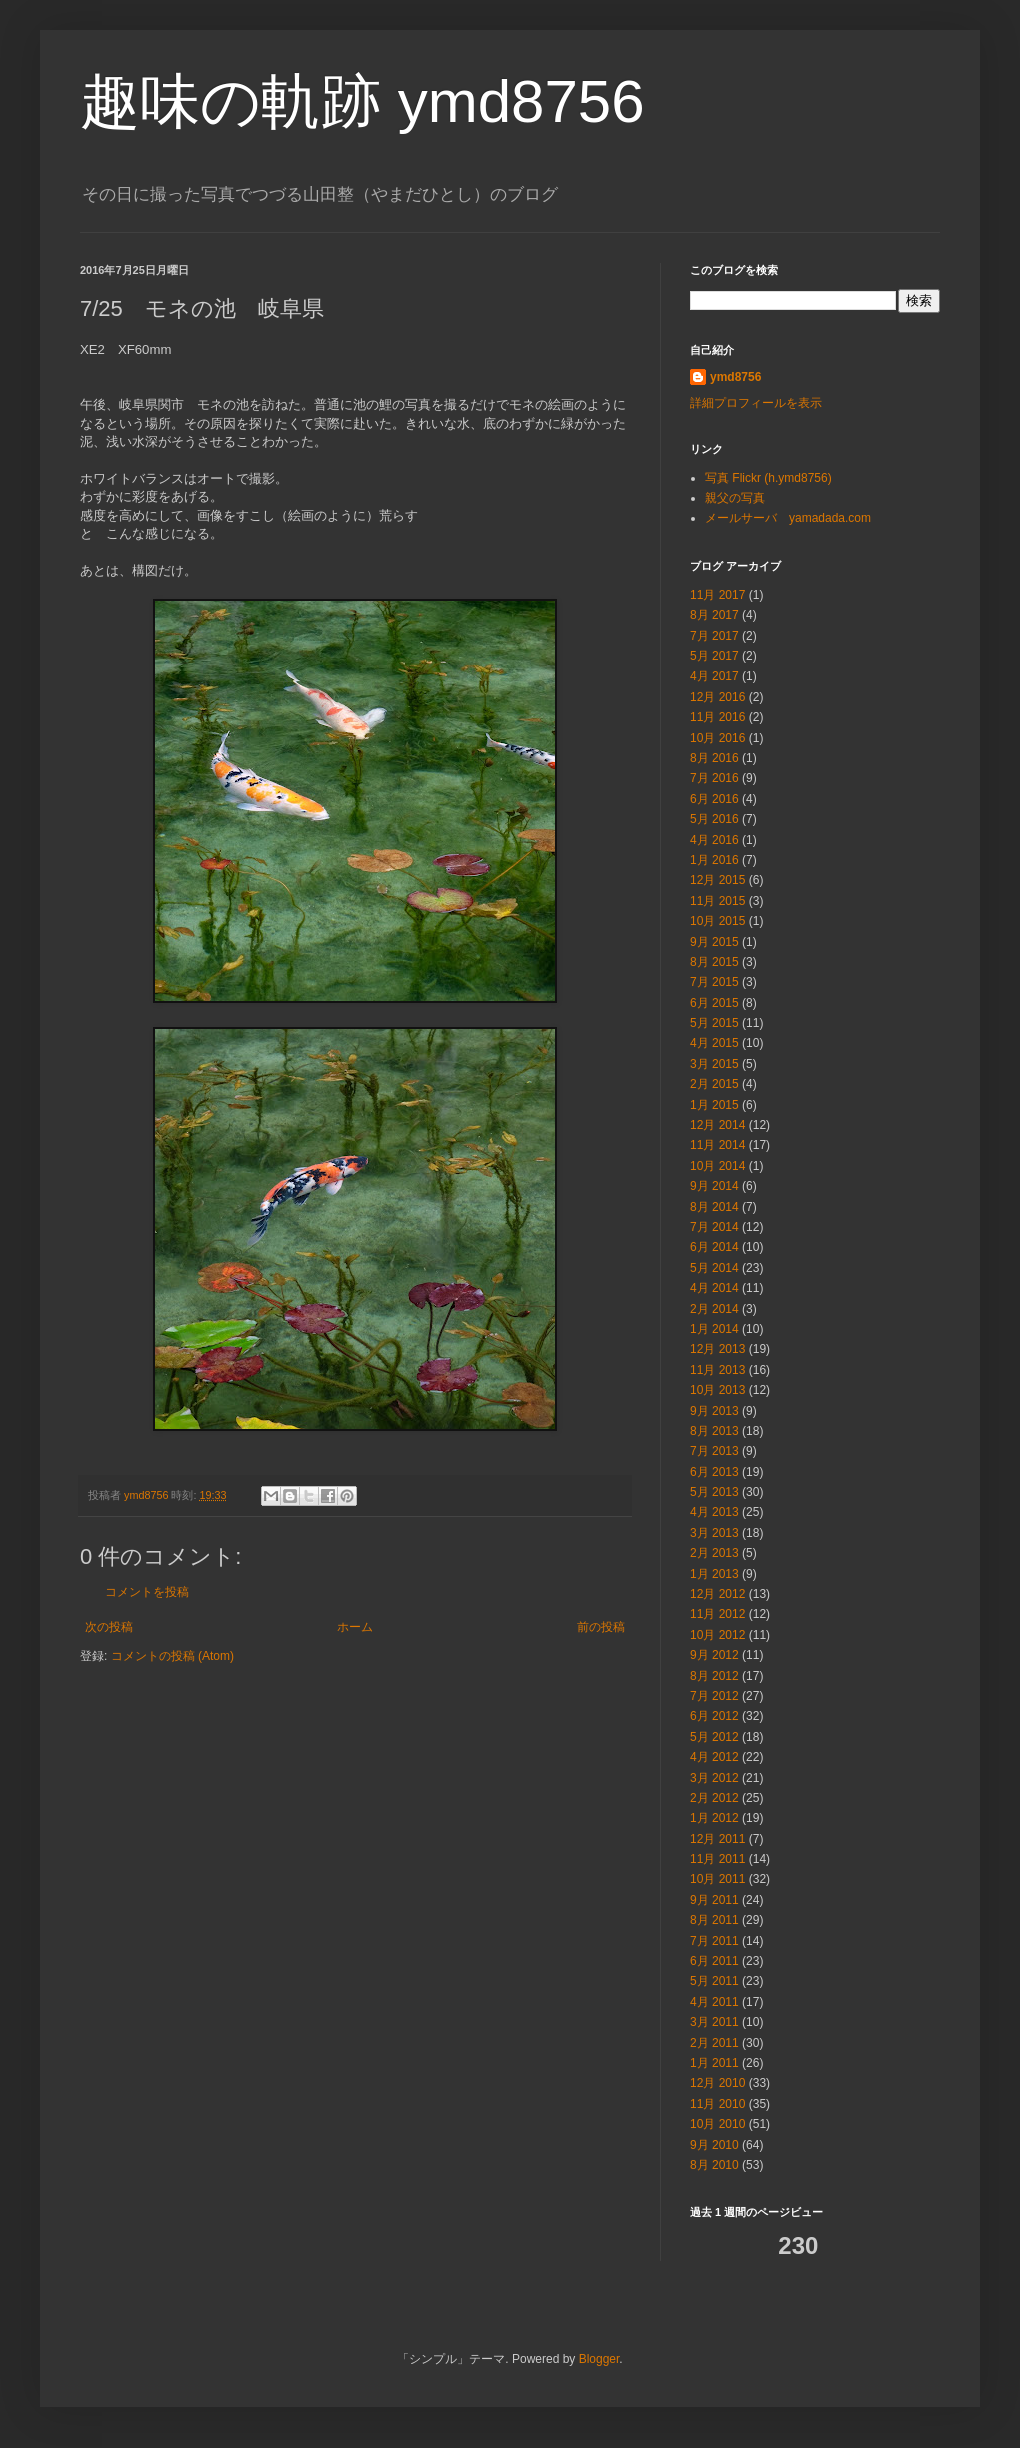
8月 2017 (714, 615)
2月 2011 (714, 2043)
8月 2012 (714, 1676)
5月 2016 (714, 819)
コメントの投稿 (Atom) (172, 1656)
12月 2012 (717, 1594)
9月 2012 (714, 1655)
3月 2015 (714, 1064)
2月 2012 (714, 1798)
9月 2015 (714, 942)
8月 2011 (714, 1920)
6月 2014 (714, 1247)
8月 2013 (714, 1431)
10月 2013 (717, 1390)
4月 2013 (714, 1512)
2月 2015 (714, 1084)
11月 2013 (717, 1370)
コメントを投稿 (147, 1592)
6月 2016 (714, 799)
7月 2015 (714, 982)
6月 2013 (714, 1472)
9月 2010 (714, 2145)
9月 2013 (714, 1411)
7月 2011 (714, 1941)
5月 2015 (714, 1023)
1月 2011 (714, 2063)
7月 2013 (714, 1451)
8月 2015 (714, 962)
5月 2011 (714, 1981)
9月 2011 (714, 1900)
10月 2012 (717, 1635)
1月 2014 (714, 1329)
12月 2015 (717, 880)
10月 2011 (717, 1879)
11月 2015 (717, 901)
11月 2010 (717, 2104)
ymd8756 (735, 377)
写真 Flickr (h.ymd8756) (768, 478)
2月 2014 (714, 1309)
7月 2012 (714, 1696)
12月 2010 (717, 2083)
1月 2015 (714, 1105)
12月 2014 (717, 1125)
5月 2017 (714, 656)
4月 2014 (714, 1288)
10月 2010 (717, 2124)
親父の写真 (735, 498)
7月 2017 (714, 636)
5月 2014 (714, 1268)
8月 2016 (714, 758)
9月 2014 (714, 1186)
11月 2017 (717, 595)
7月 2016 (714, 778)
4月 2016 (714, 840)
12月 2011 (717, 1839)
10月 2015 (717, 921)
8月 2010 (714, 2165)
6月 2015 (714, 1003)
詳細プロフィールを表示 (756, 403)
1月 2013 (714, 1574)
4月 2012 (714, 1757)
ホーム (355, 1627)
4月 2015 (714, 1043)
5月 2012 (714, 1737)
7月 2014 (714, 1227)
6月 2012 (714, 1716)
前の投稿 (601, 1627)
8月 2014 (714, 1207)
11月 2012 (717, 1614)
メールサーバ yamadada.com (788, 518)
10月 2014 (717, 1166)
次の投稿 (109, 1627)
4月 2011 (714, 2002)
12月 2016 (717, 697)
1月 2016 (714, 860)
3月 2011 (714, 2022)
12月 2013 (717, 1349)
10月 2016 (717, 738)
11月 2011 (717, 1859)
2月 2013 (714, 1553)
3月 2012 (714, 1778)
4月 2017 (714, 676)
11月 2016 (717, 717)
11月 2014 (717, 1145)
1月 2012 (714, 1818)
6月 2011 (714, 1961)
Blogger (599, 2359)
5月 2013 (714, 1492)
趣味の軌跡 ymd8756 (362, 101)
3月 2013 (714, 1533)
